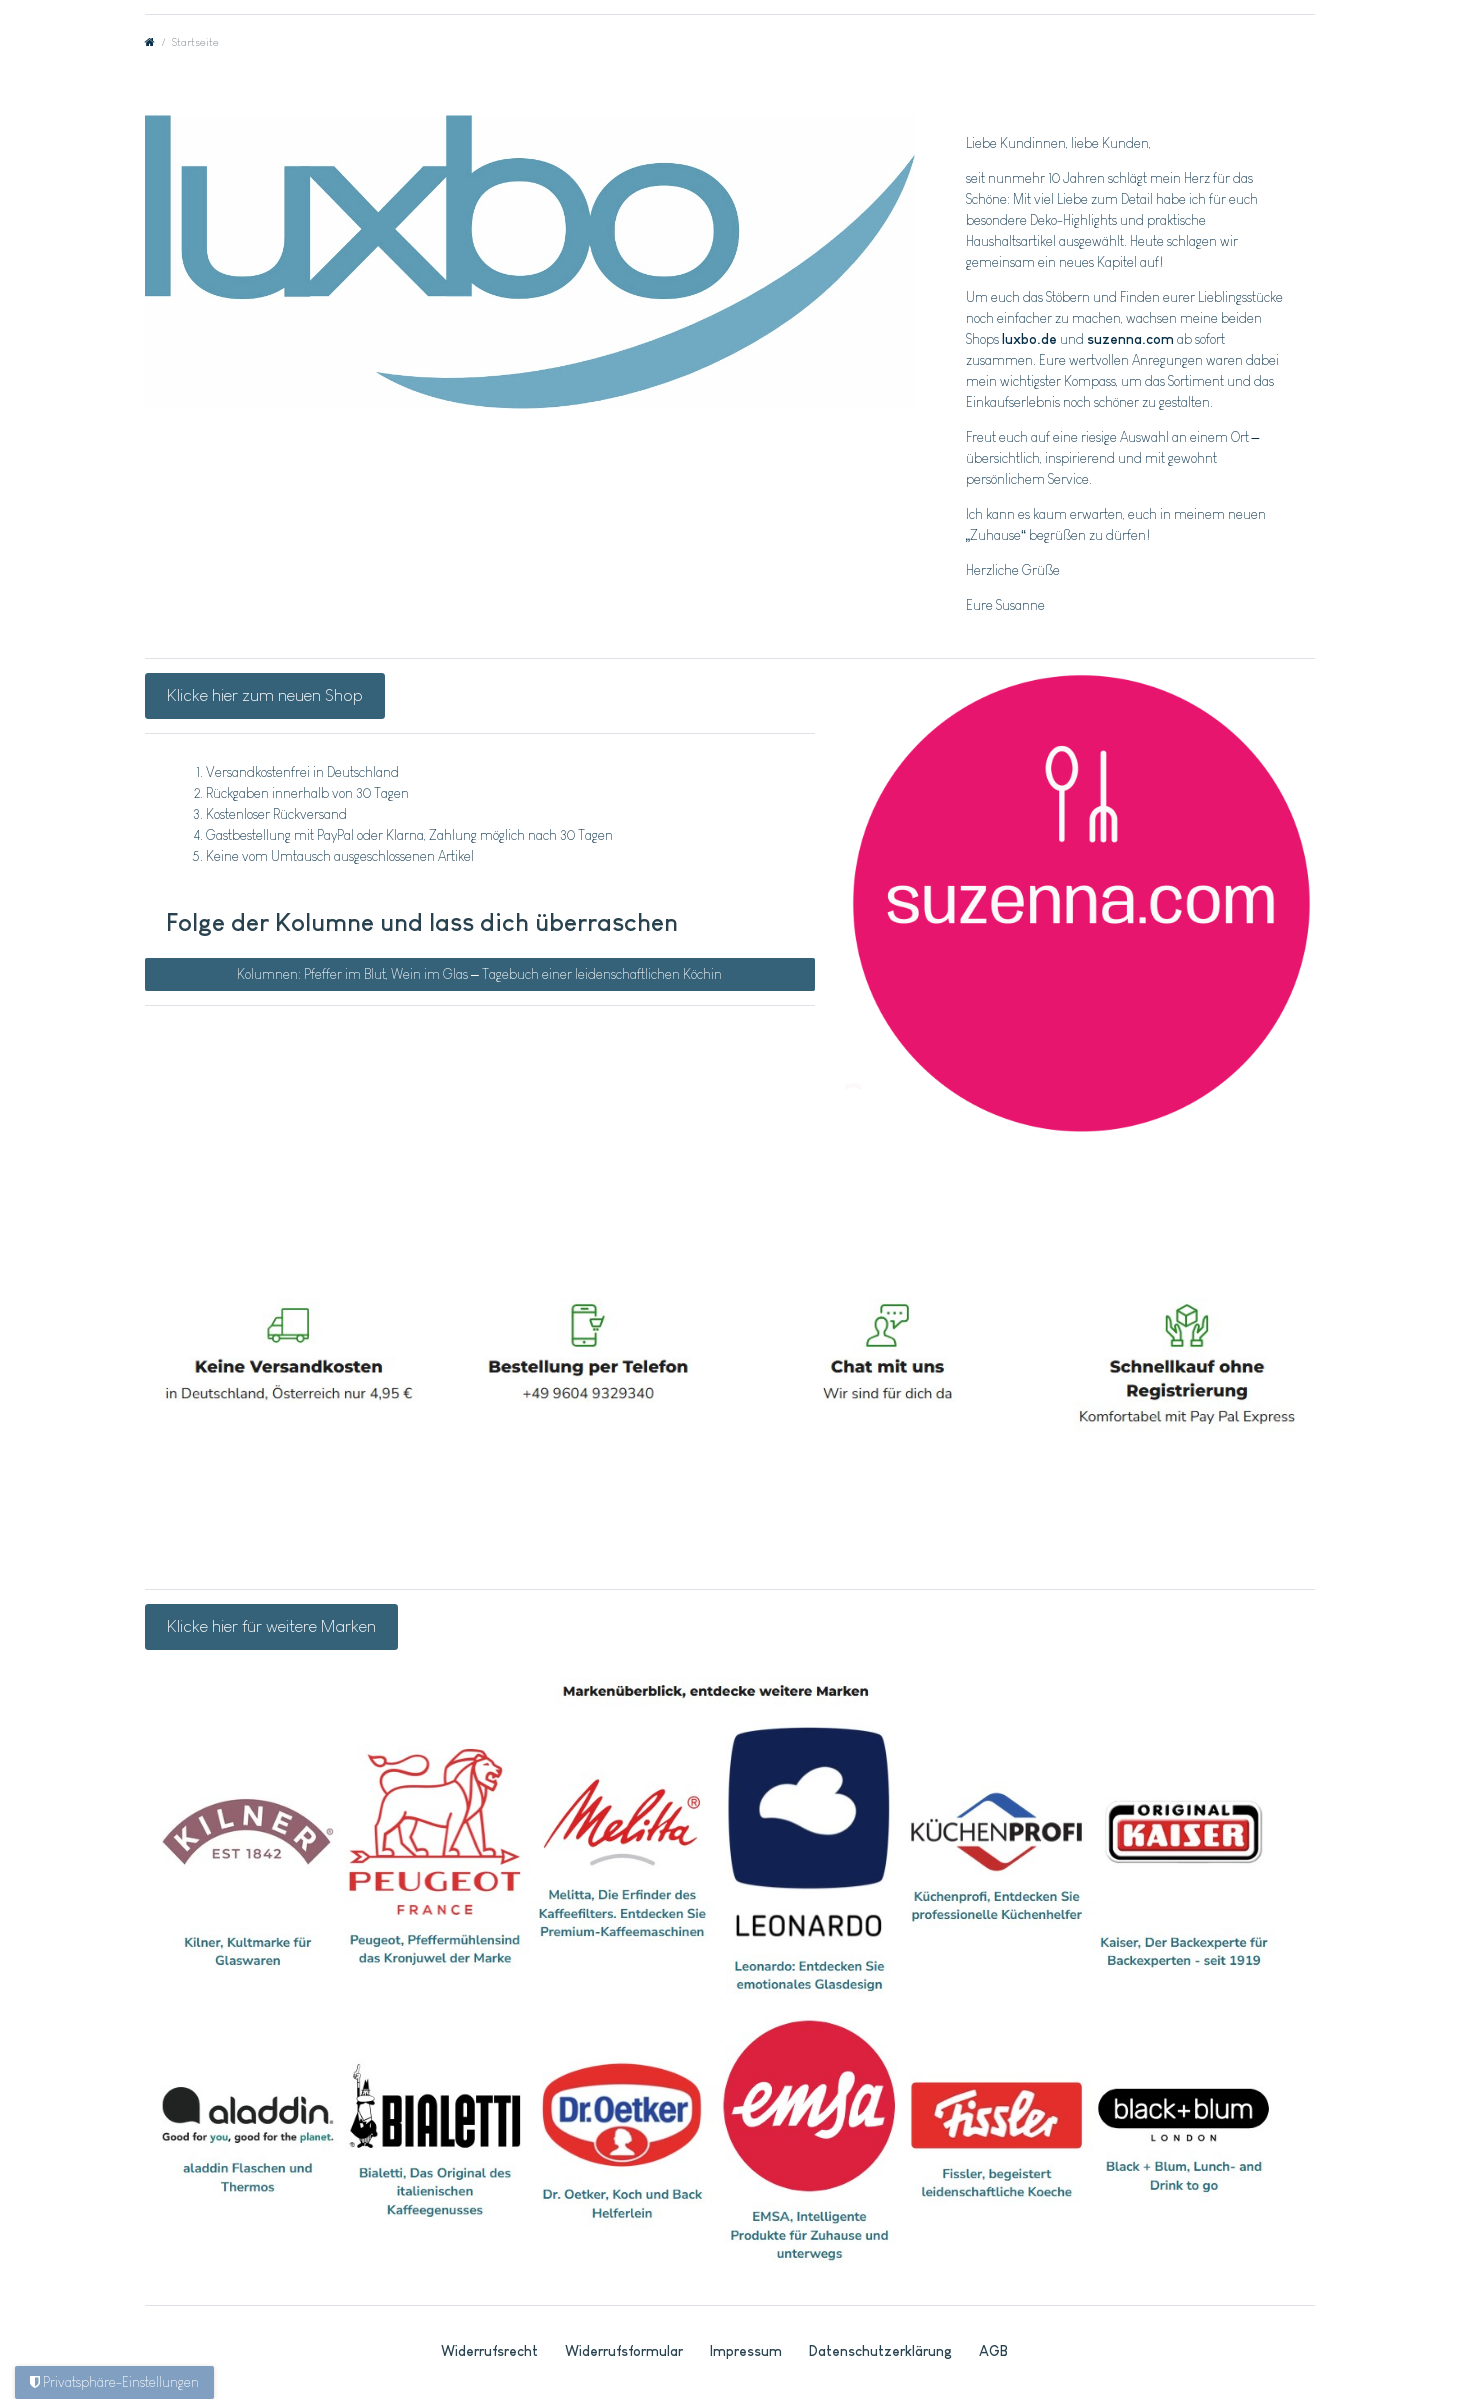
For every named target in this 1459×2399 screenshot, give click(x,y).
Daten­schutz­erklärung (880, 2351)
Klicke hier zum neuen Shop (265, 695)
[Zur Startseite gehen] (150, 42)
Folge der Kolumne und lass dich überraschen (422, 922)
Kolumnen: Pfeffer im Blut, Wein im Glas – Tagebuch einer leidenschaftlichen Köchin (479, 974)
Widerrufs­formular (624, 2351)
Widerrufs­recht (489, 2351)
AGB (993, 2351)
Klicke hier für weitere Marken (271, 1626)
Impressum (746, 2351)
